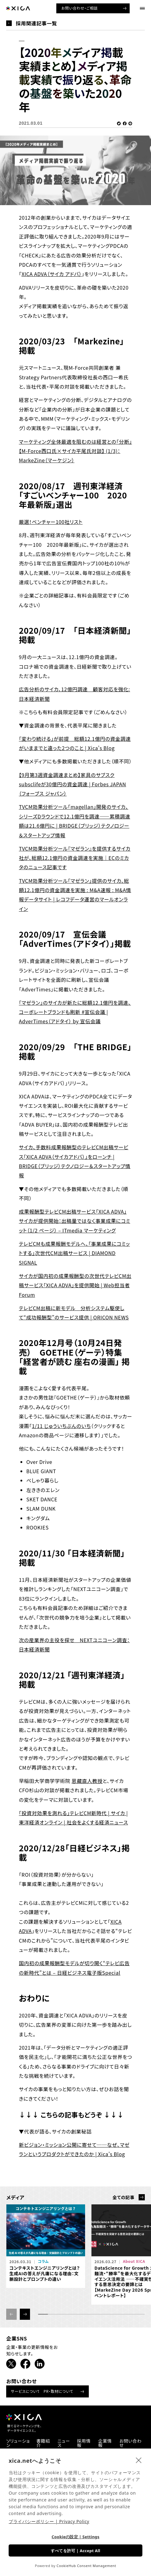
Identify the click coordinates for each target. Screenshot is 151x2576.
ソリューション (18, 2443)
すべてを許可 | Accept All (75, 2550)
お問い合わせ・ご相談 (79, 8)
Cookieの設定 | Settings (76, 2536)
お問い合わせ (130, 2443)
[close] (139, 2460)
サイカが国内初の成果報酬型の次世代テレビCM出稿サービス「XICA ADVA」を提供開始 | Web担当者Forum (75, 1285)
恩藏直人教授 (87, 1780)
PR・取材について (58, 2391)
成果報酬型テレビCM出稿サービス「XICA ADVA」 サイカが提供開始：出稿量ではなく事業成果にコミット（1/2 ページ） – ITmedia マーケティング (74, 1221)
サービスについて (25, 2391)
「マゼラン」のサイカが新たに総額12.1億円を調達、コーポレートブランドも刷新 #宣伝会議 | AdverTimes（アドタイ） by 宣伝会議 (75, 1012)
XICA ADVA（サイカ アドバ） (52, 274)
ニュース (64, 2443)
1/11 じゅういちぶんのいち (61, 1426)
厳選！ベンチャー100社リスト (51, 521)
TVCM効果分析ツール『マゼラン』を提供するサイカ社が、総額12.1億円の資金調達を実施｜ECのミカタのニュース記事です (75, 858)
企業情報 (105, 2443)
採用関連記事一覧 (36, 23)
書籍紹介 (43, 2443)
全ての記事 (123, 2197)
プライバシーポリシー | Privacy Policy (49, 2521)
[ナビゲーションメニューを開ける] (142, 8)
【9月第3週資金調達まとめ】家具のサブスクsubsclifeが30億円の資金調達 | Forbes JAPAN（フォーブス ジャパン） (72, 784)
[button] (25, 2314)
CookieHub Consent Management (86, 2565)
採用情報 (84, 2443)
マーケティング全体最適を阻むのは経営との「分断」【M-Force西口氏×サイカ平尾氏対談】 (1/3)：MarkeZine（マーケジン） (75, 451)
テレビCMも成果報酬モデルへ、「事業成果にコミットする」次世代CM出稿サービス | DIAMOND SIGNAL (74, 1253)
